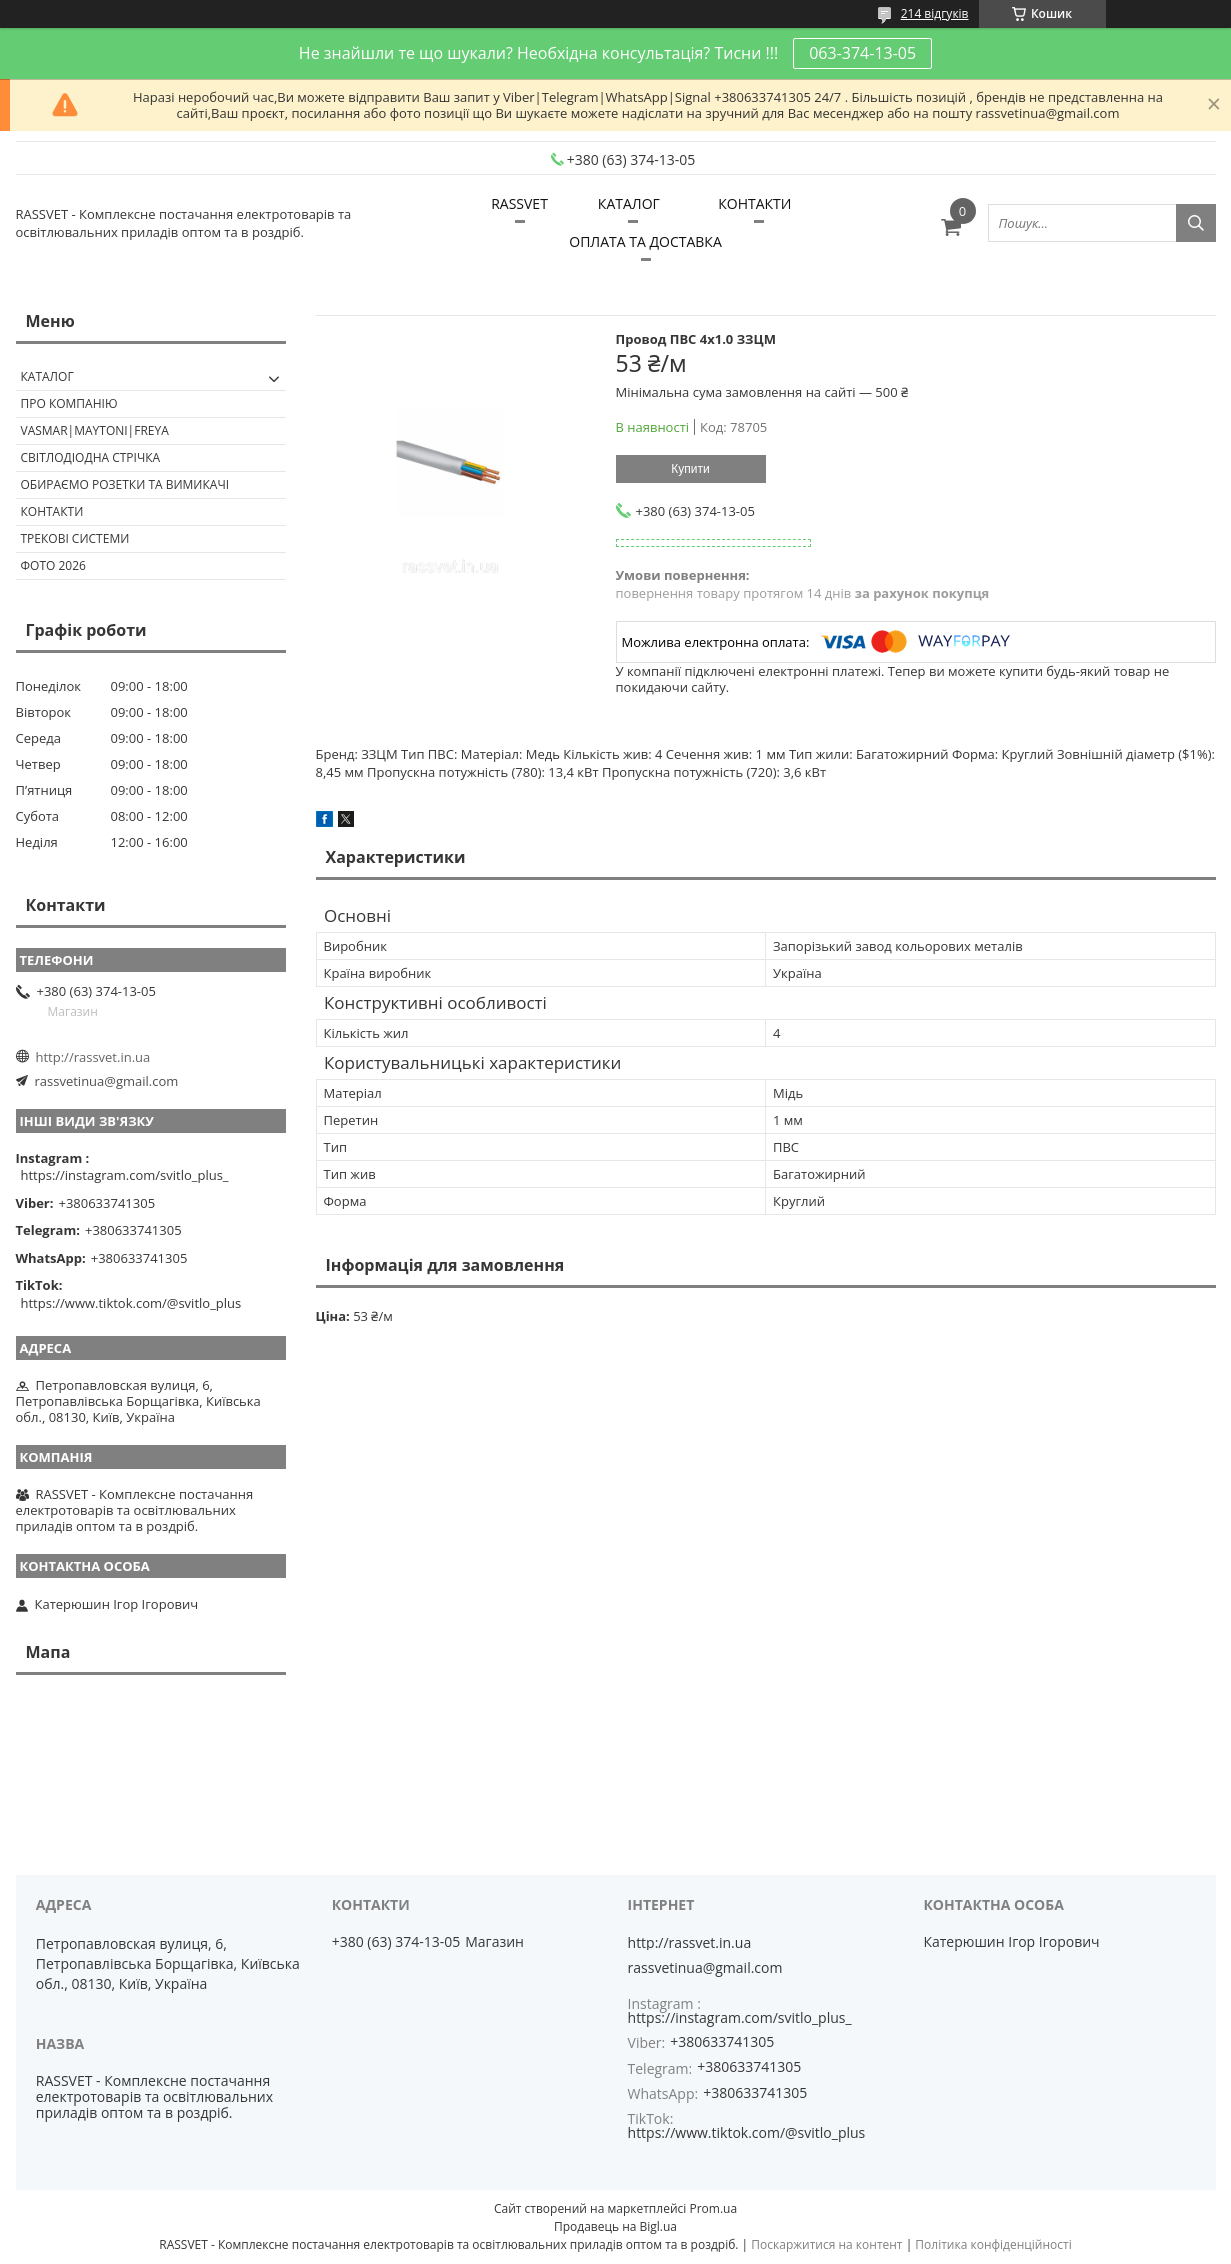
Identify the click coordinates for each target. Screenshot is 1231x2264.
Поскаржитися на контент (826, 2244)
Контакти (52, 511)
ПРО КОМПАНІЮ (69, 403)
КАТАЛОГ (629, 203)
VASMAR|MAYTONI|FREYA (95, 430)
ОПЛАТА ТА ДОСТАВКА (645, 241)
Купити (690, 469)
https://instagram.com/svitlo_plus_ (125, 1175)
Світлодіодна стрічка (91, 457)
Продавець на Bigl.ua (615, 2226)
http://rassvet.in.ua (93, 1057)
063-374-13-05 (862, 53)
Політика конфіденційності (993, 2244)
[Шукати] (1196, 223)
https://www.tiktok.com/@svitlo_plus (131, 1303)
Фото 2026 (53, 565)
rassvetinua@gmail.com (107, 1081)
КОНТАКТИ (754, 203)
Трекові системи (75, 538)
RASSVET (519, 203)
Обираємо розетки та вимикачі (125, 484)
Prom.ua (713, 2208)
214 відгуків (935, 13)
